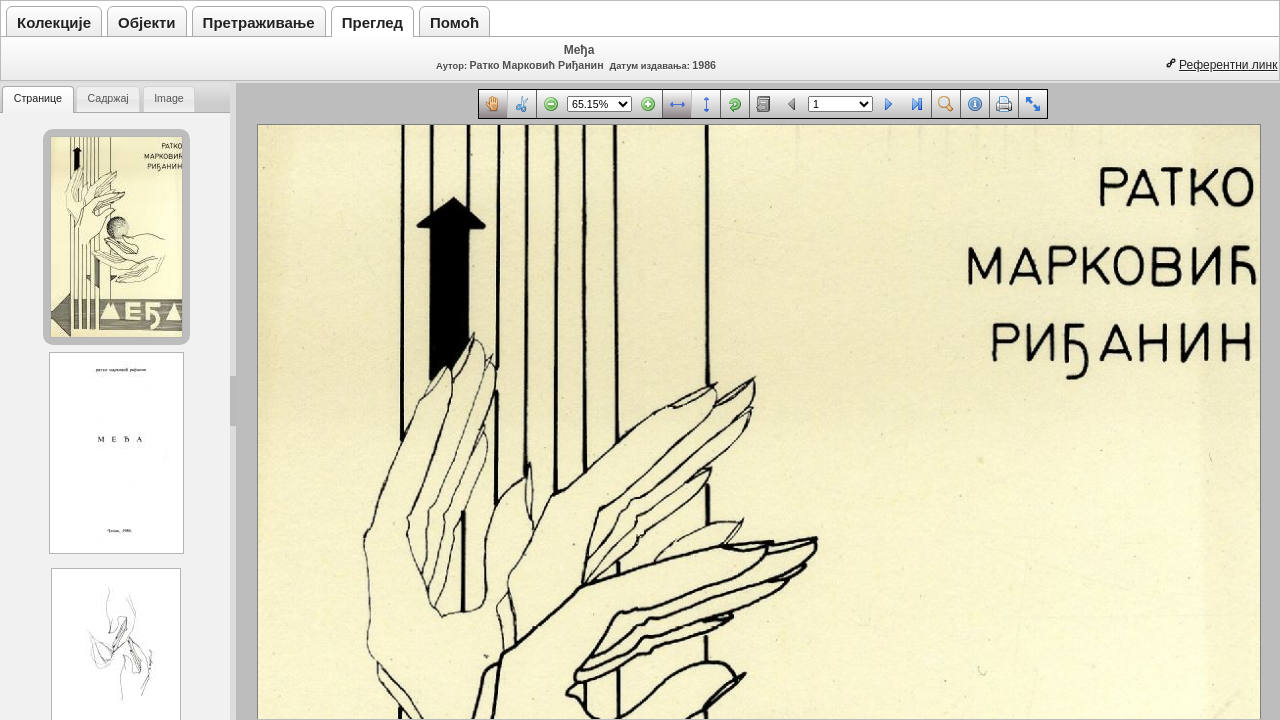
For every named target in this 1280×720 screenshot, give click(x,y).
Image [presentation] (169, 98)
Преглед (372, 22)
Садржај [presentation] (107, 98)
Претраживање (259, 22)
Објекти (147, 22)
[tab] (38, 99)
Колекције (54, 22)
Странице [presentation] (38, 98)
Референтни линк (1228, 65)
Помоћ (454, 22)
